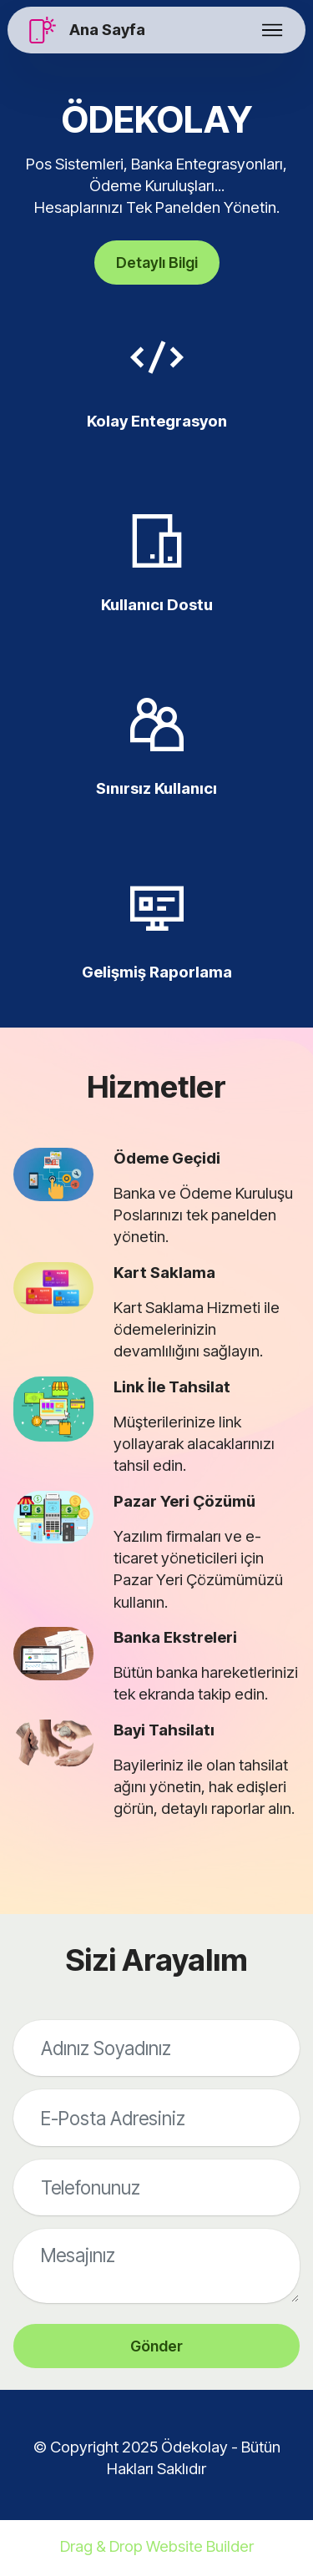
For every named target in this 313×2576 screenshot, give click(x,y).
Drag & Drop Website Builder (157, 2549)
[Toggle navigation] (272, 30)
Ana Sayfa (107, 30)
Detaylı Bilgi (156, 262)
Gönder (156, 2346)
